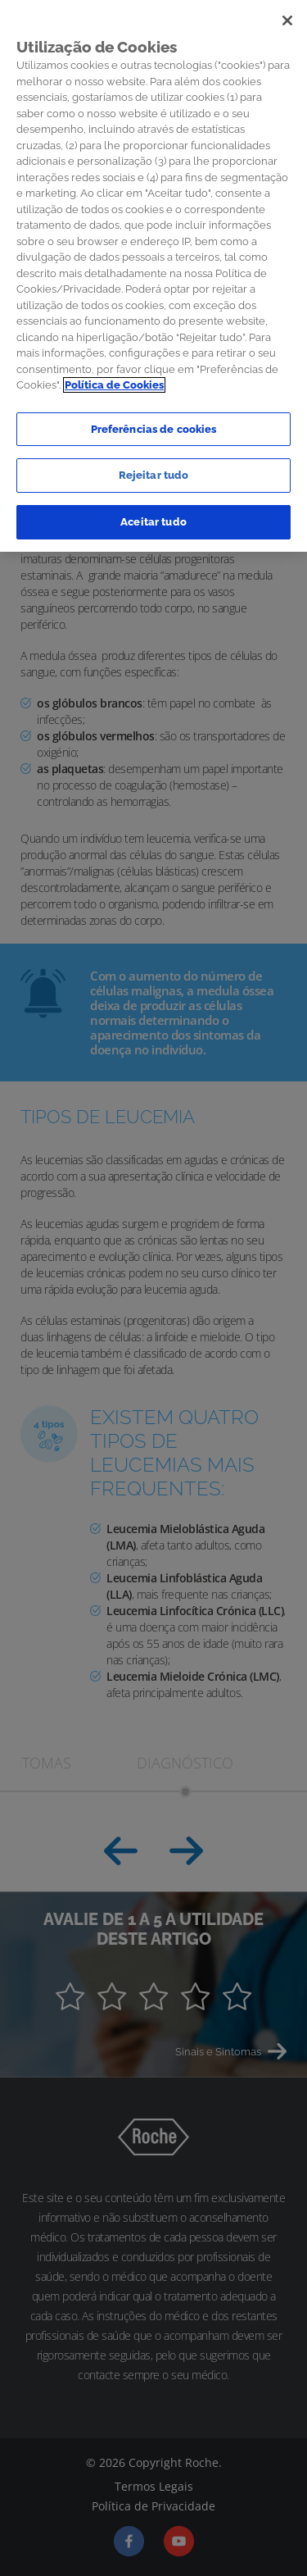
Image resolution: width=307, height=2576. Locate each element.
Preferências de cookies (154, 422)
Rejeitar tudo (154, 468)
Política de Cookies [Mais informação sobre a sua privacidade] (114, 378)
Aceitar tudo (153, 514)
